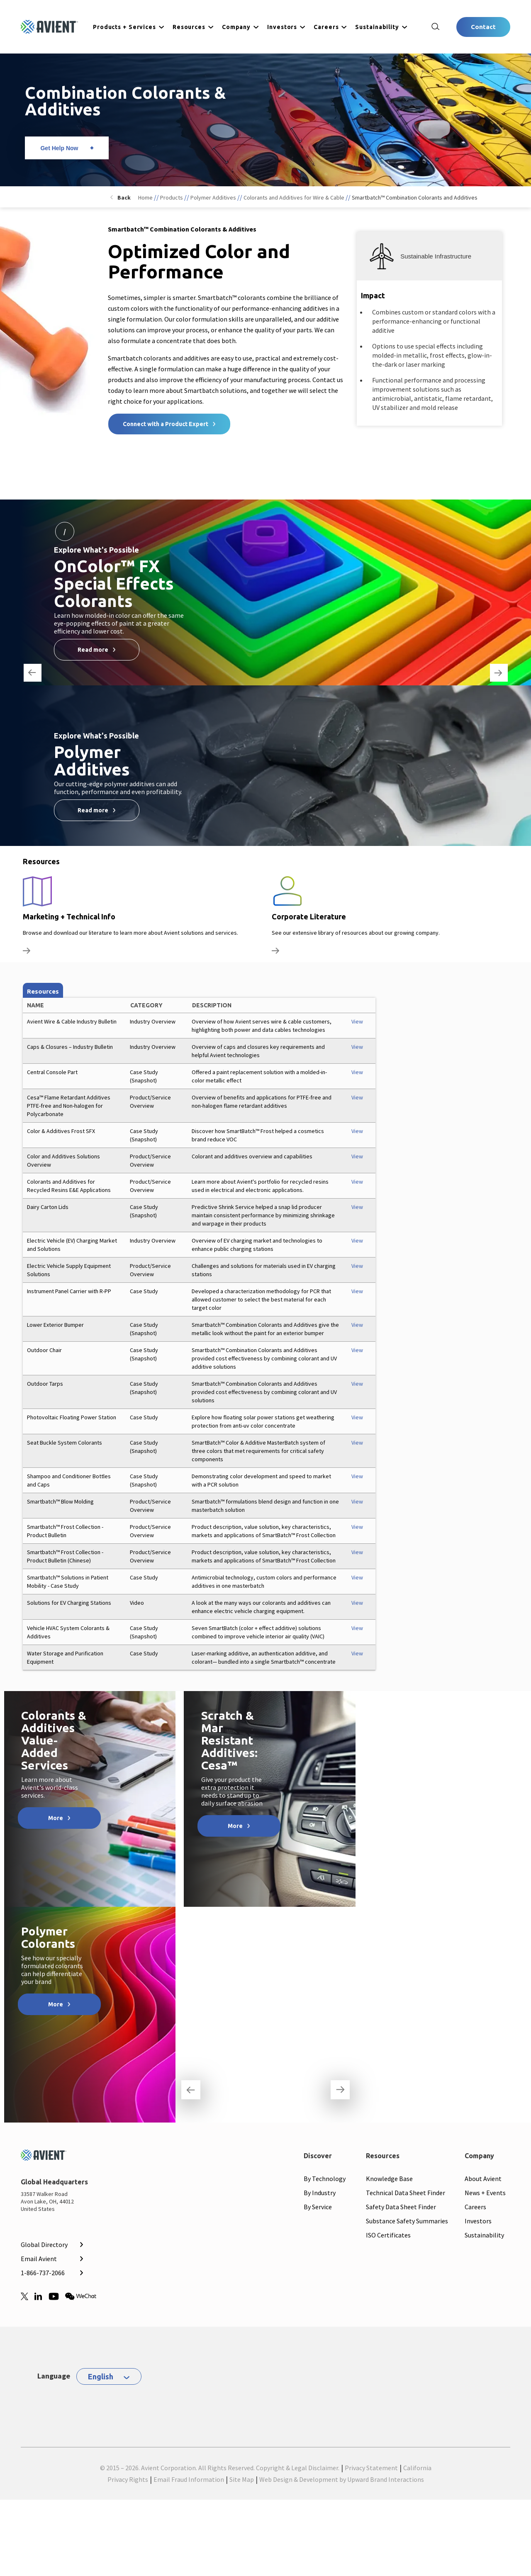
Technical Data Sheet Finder (405, 2193)
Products (171, 197)
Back (124, 197)
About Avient (483, 2178)
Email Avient (39, 2258)
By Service (318, 2207)
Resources (189, 27)
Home (145, 197)
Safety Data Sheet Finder (401, 2207)
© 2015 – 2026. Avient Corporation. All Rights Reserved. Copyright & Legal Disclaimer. (219, 2468)
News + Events (485, 2193)
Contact (483, 26)
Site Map (241, 2479)
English (100, 2376)
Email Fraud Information (188, 2479)
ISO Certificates (388, 2235)
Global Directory (44, 2244)
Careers (326, 27)
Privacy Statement (371, 2468)
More (55, 1818)
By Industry (320, 2193)
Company (236, 27)
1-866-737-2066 (43, 2273)
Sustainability (377, 27)
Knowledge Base (389, 2178)
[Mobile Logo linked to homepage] (50, 2157)
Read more (93, 649)
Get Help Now (59, 148)
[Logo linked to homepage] (49, 26)
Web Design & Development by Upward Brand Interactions (341, 2479)
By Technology (325, 2178)
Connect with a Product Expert (165, 424)
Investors (282, 27)
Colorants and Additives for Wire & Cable (294, 197)
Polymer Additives (213, 197)
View (357, 1021)
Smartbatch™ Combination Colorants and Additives (414, 197)
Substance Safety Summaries (407, 2221)
